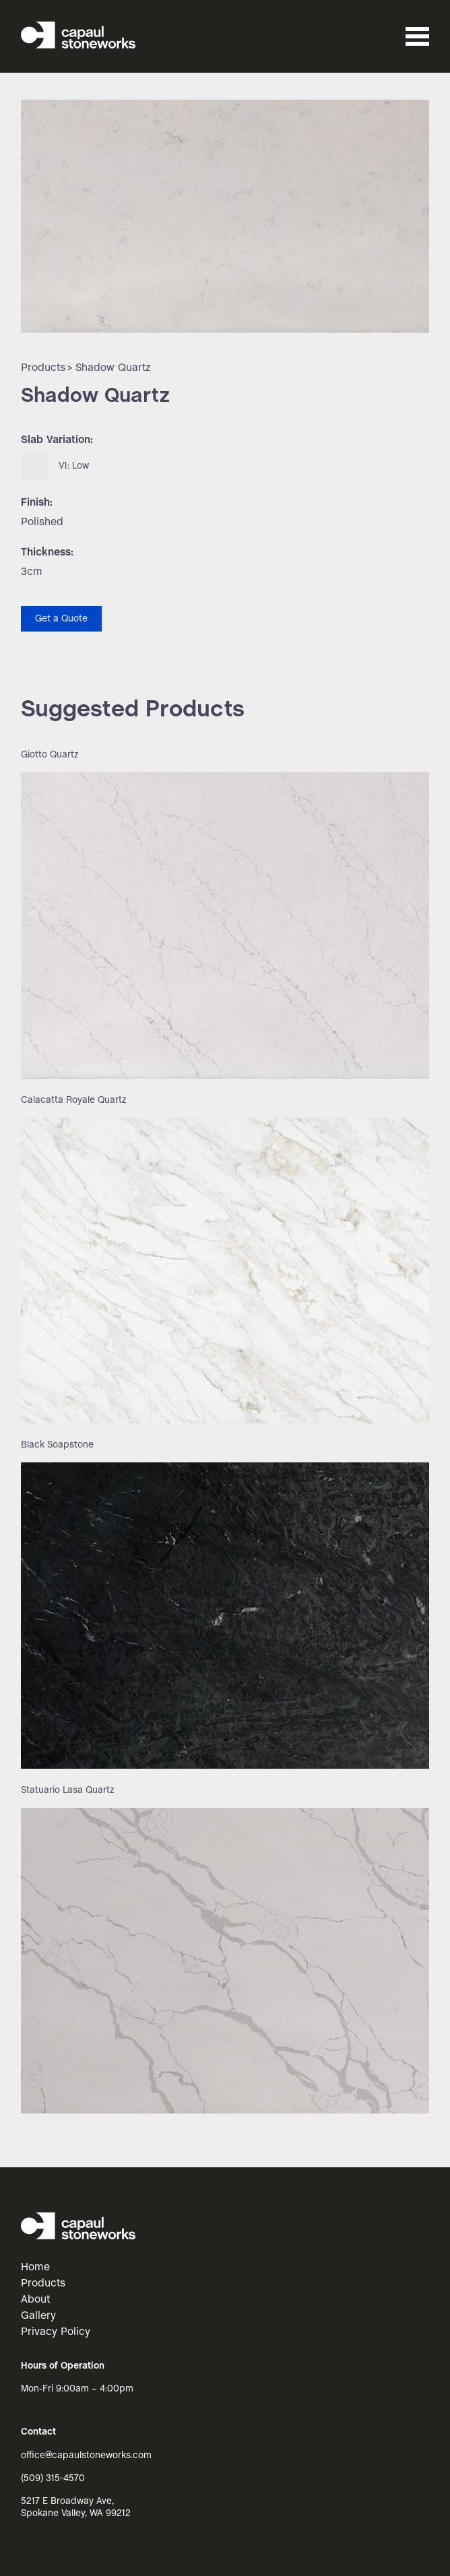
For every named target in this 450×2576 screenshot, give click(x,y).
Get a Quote (61, 619)
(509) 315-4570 (53, 2478)
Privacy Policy (55, 2332)
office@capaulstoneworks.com (86, 2455)
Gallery (38, 2316)
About (35, 2300)
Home (35, 2267)
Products (43, 368)
